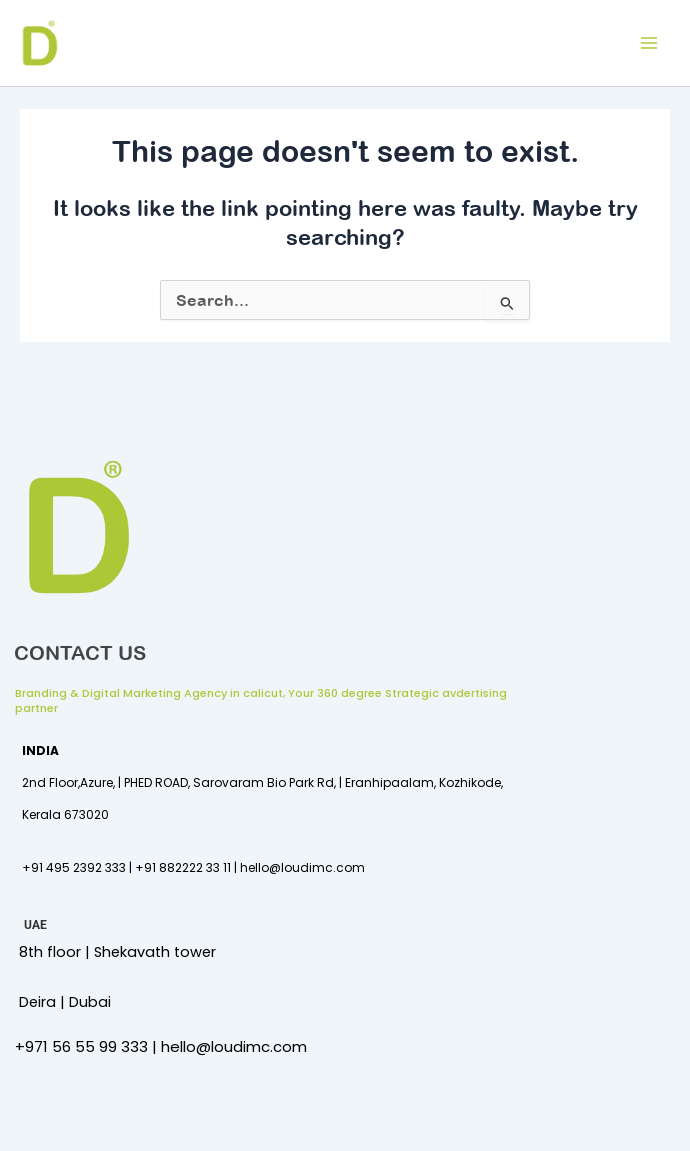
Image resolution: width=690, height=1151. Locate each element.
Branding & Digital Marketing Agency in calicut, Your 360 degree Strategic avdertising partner (261, 700)
